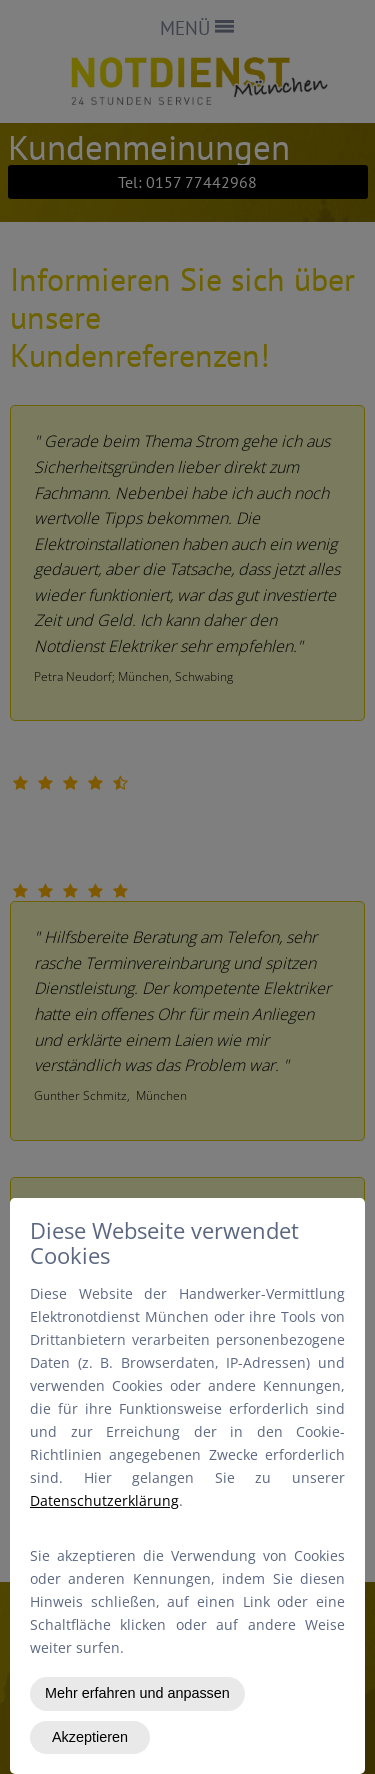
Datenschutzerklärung (104, 1500)
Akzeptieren (90, 1737)
